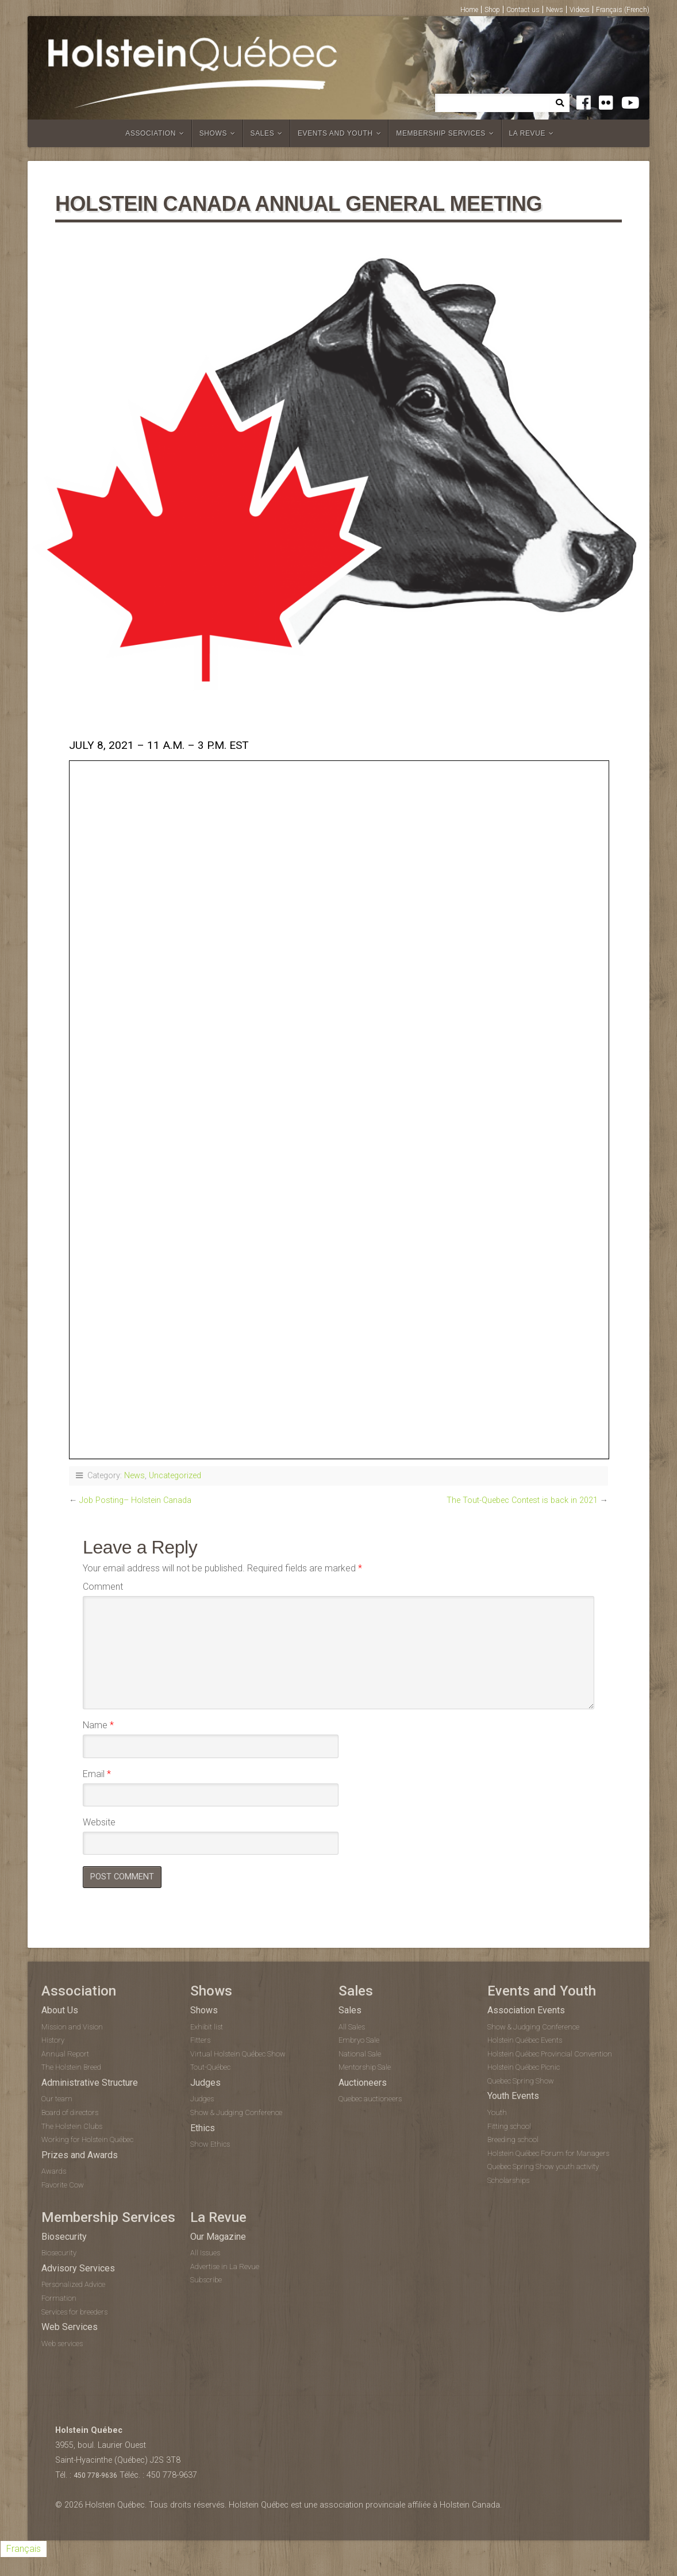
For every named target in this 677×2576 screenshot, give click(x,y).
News (554, 10)
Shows (213, 133)
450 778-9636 (95, 2477)
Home (469, 10)
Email (97, 1773)
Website (99, 1822)
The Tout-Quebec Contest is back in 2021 (522, 1500)
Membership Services (441, 133)
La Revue (527, 133)
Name (98, 1725)
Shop (492, 10)
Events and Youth (335, 133)
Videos (580, 10)
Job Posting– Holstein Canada (135, 1500)
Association (150, 133)
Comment (103, 1586)
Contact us (523, 10)
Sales (263, 133)
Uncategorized (175, 1476)
